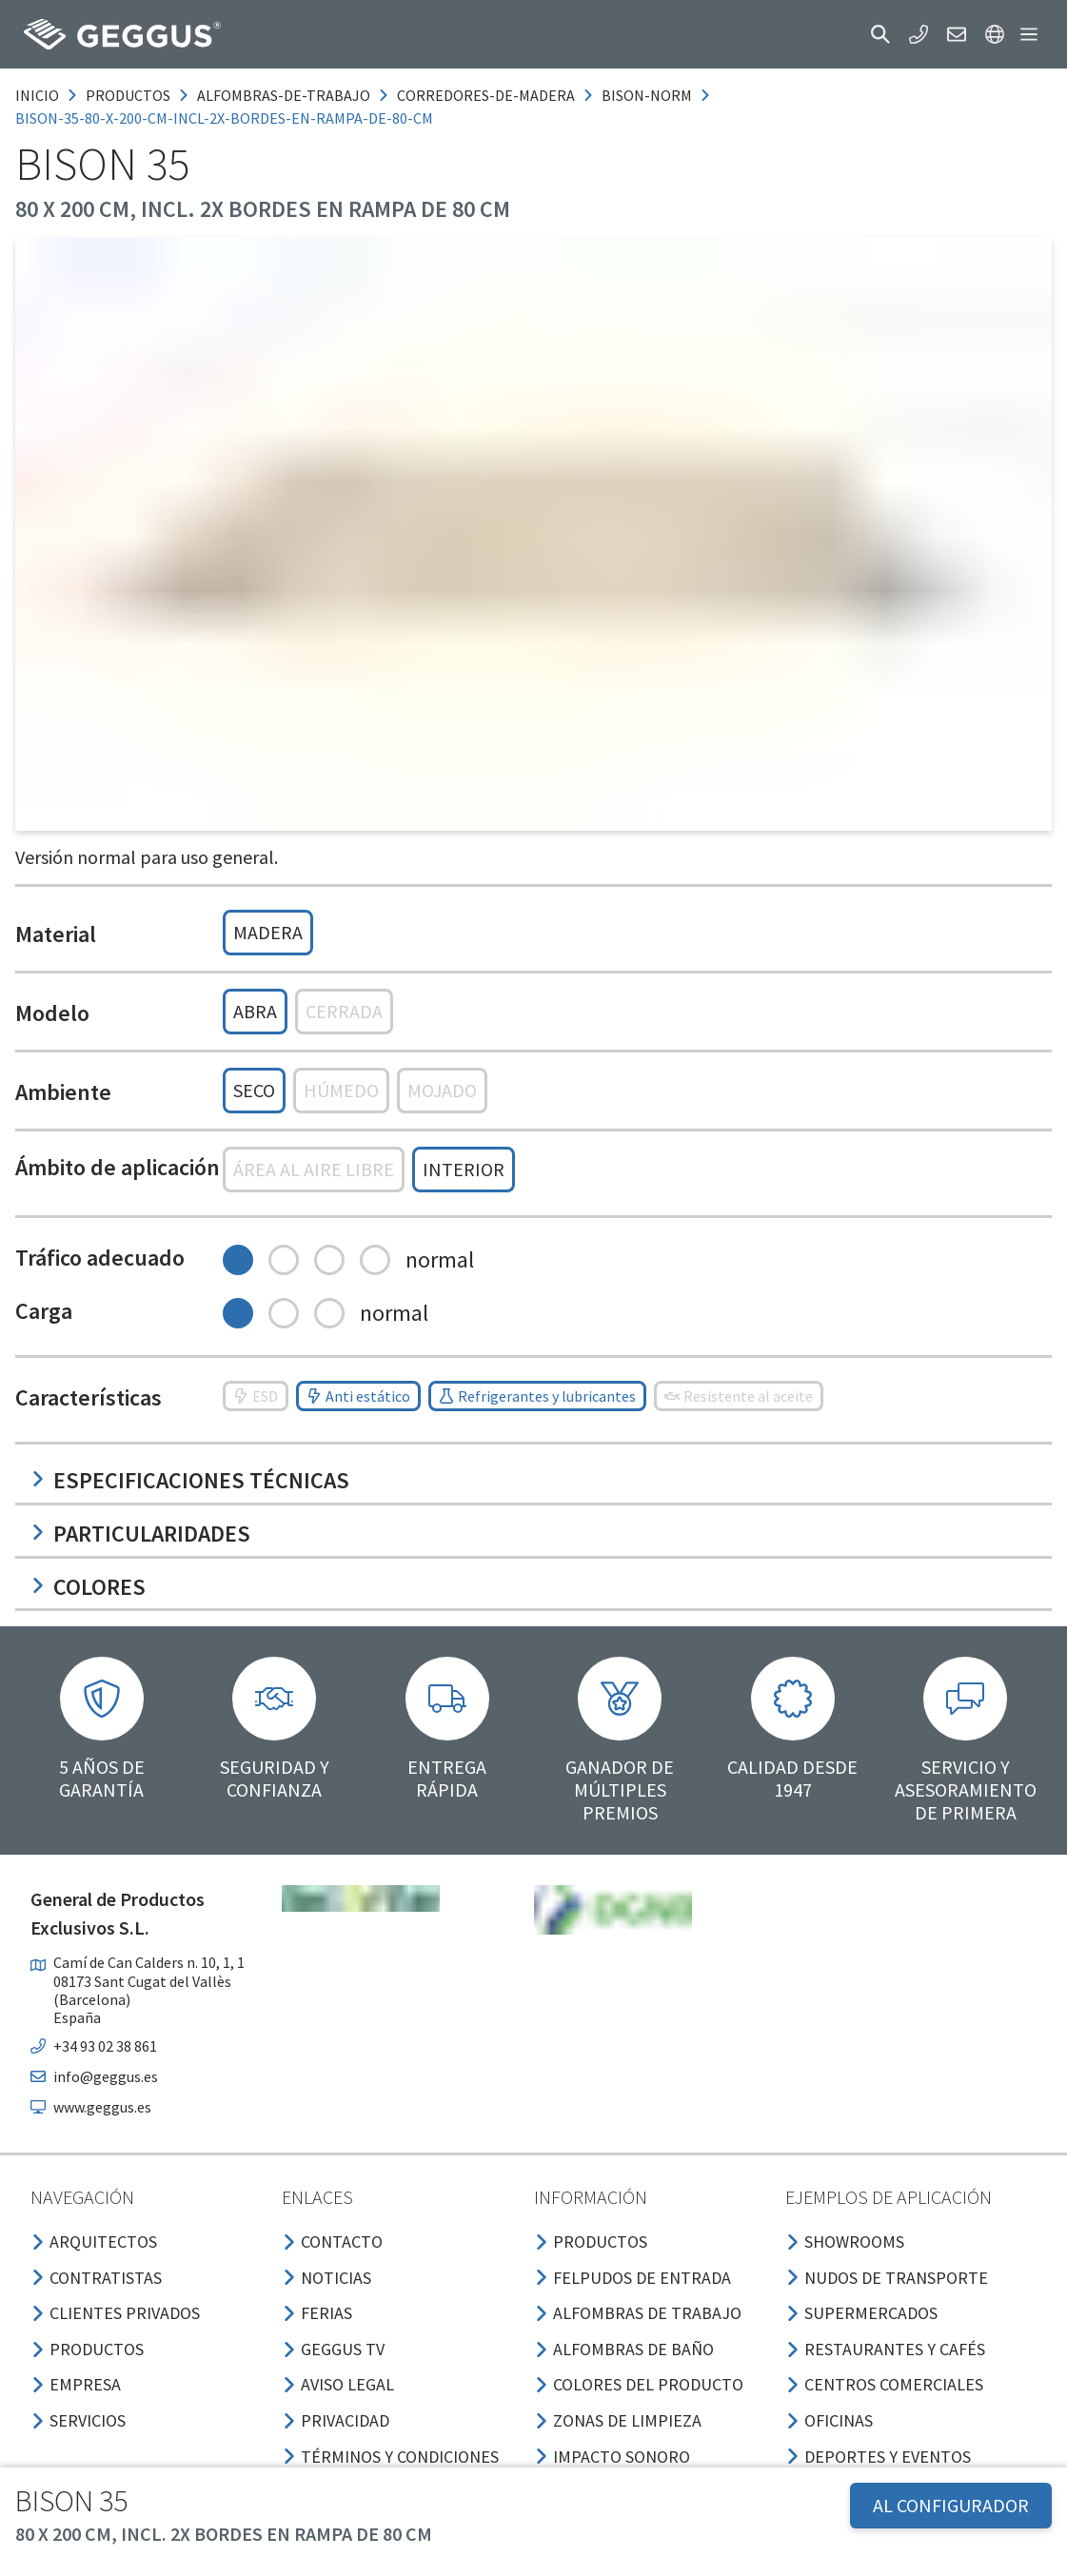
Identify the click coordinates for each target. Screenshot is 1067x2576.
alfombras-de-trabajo (283, 95)
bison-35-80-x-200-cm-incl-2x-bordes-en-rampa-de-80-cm (224, 118)
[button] (880, 34)
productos (128, 95)
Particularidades (140, 1533)
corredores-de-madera (486, 95)
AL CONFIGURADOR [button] (951, 2505)
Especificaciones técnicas (189, 1480)
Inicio (37, 95)
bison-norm (647, 95)
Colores (88, 1587)
